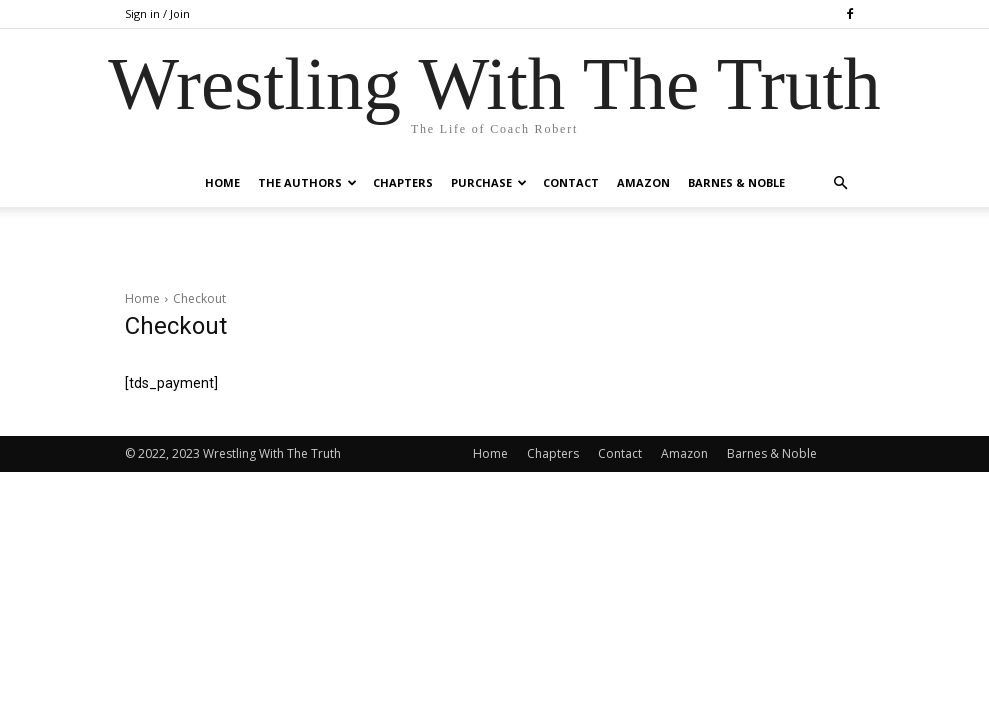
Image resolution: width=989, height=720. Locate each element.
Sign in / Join (157, 13)
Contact (571, 182)
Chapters (403, 182)
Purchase (489, 182)
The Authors (307, 182)
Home (222, 182)
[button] (841, 183)
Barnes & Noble (736, 182)
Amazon (643, 182)
